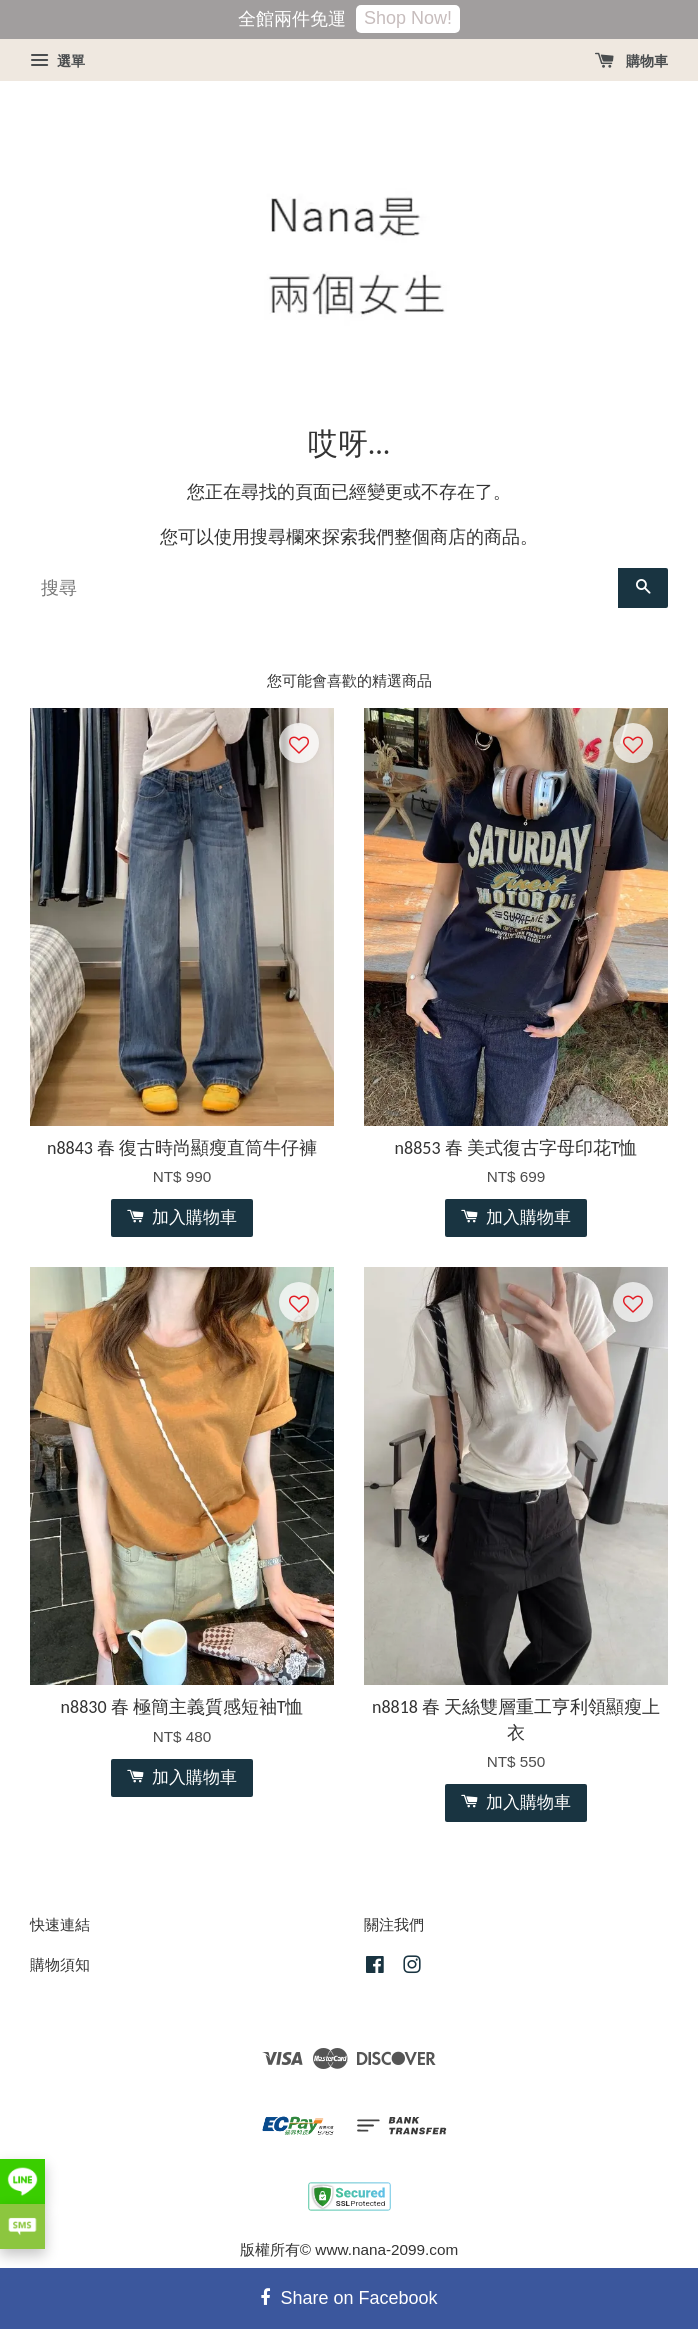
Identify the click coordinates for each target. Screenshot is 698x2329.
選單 (57, 61)
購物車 (631, 61)
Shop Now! (408, 18)
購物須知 (60, 1964)
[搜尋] (324, 588)
